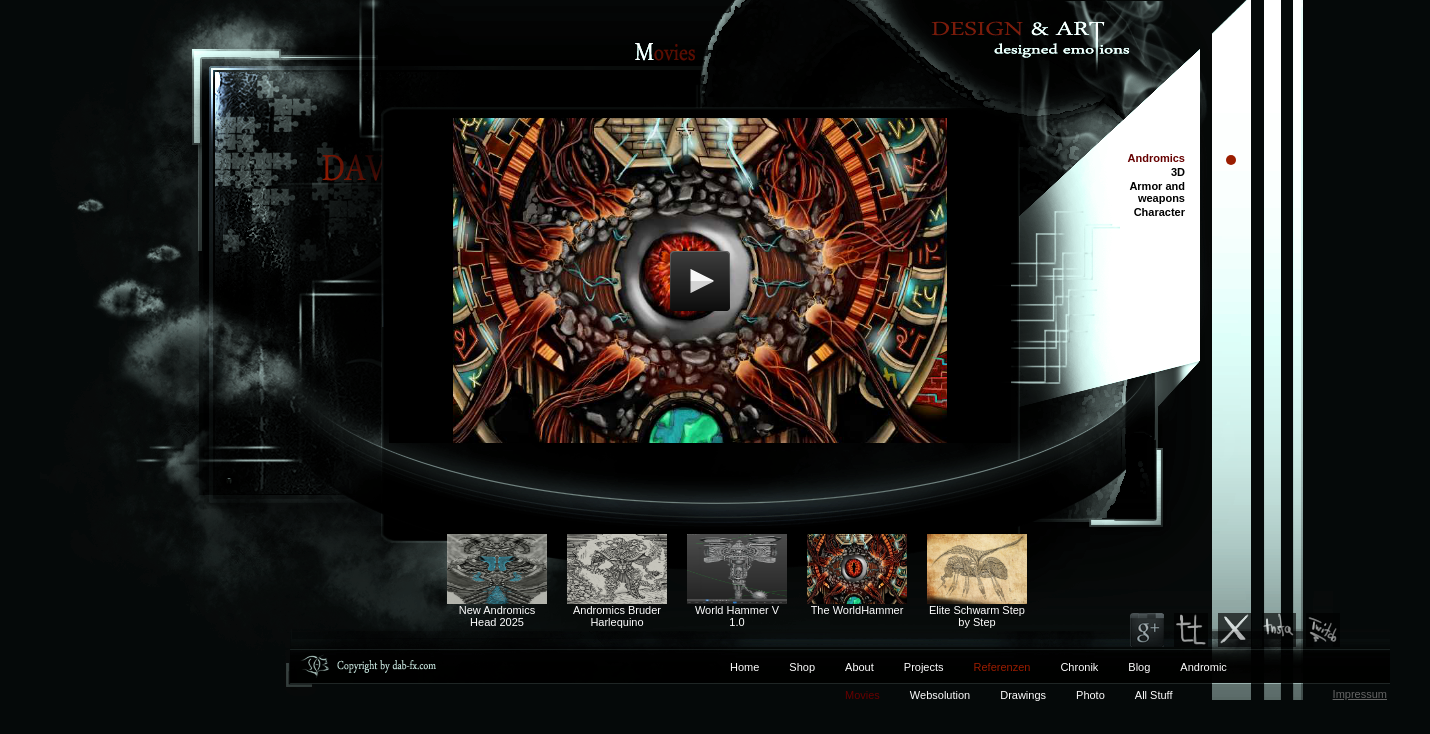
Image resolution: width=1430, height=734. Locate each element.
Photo (1090, 695)
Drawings (1023, 695)
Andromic (1203, 667)
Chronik (1079, 667)
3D (1178, 172)
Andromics (1156, 158)
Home (744, 667)
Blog (1139, 667)
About (859, 667)
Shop (802, 667)
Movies (862, 695)
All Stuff (1154, 695)
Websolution (940, 695)
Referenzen (987, 667)
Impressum (1360, 694)
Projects (924, 667)
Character (1159, 212)
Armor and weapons (1157, 192)
